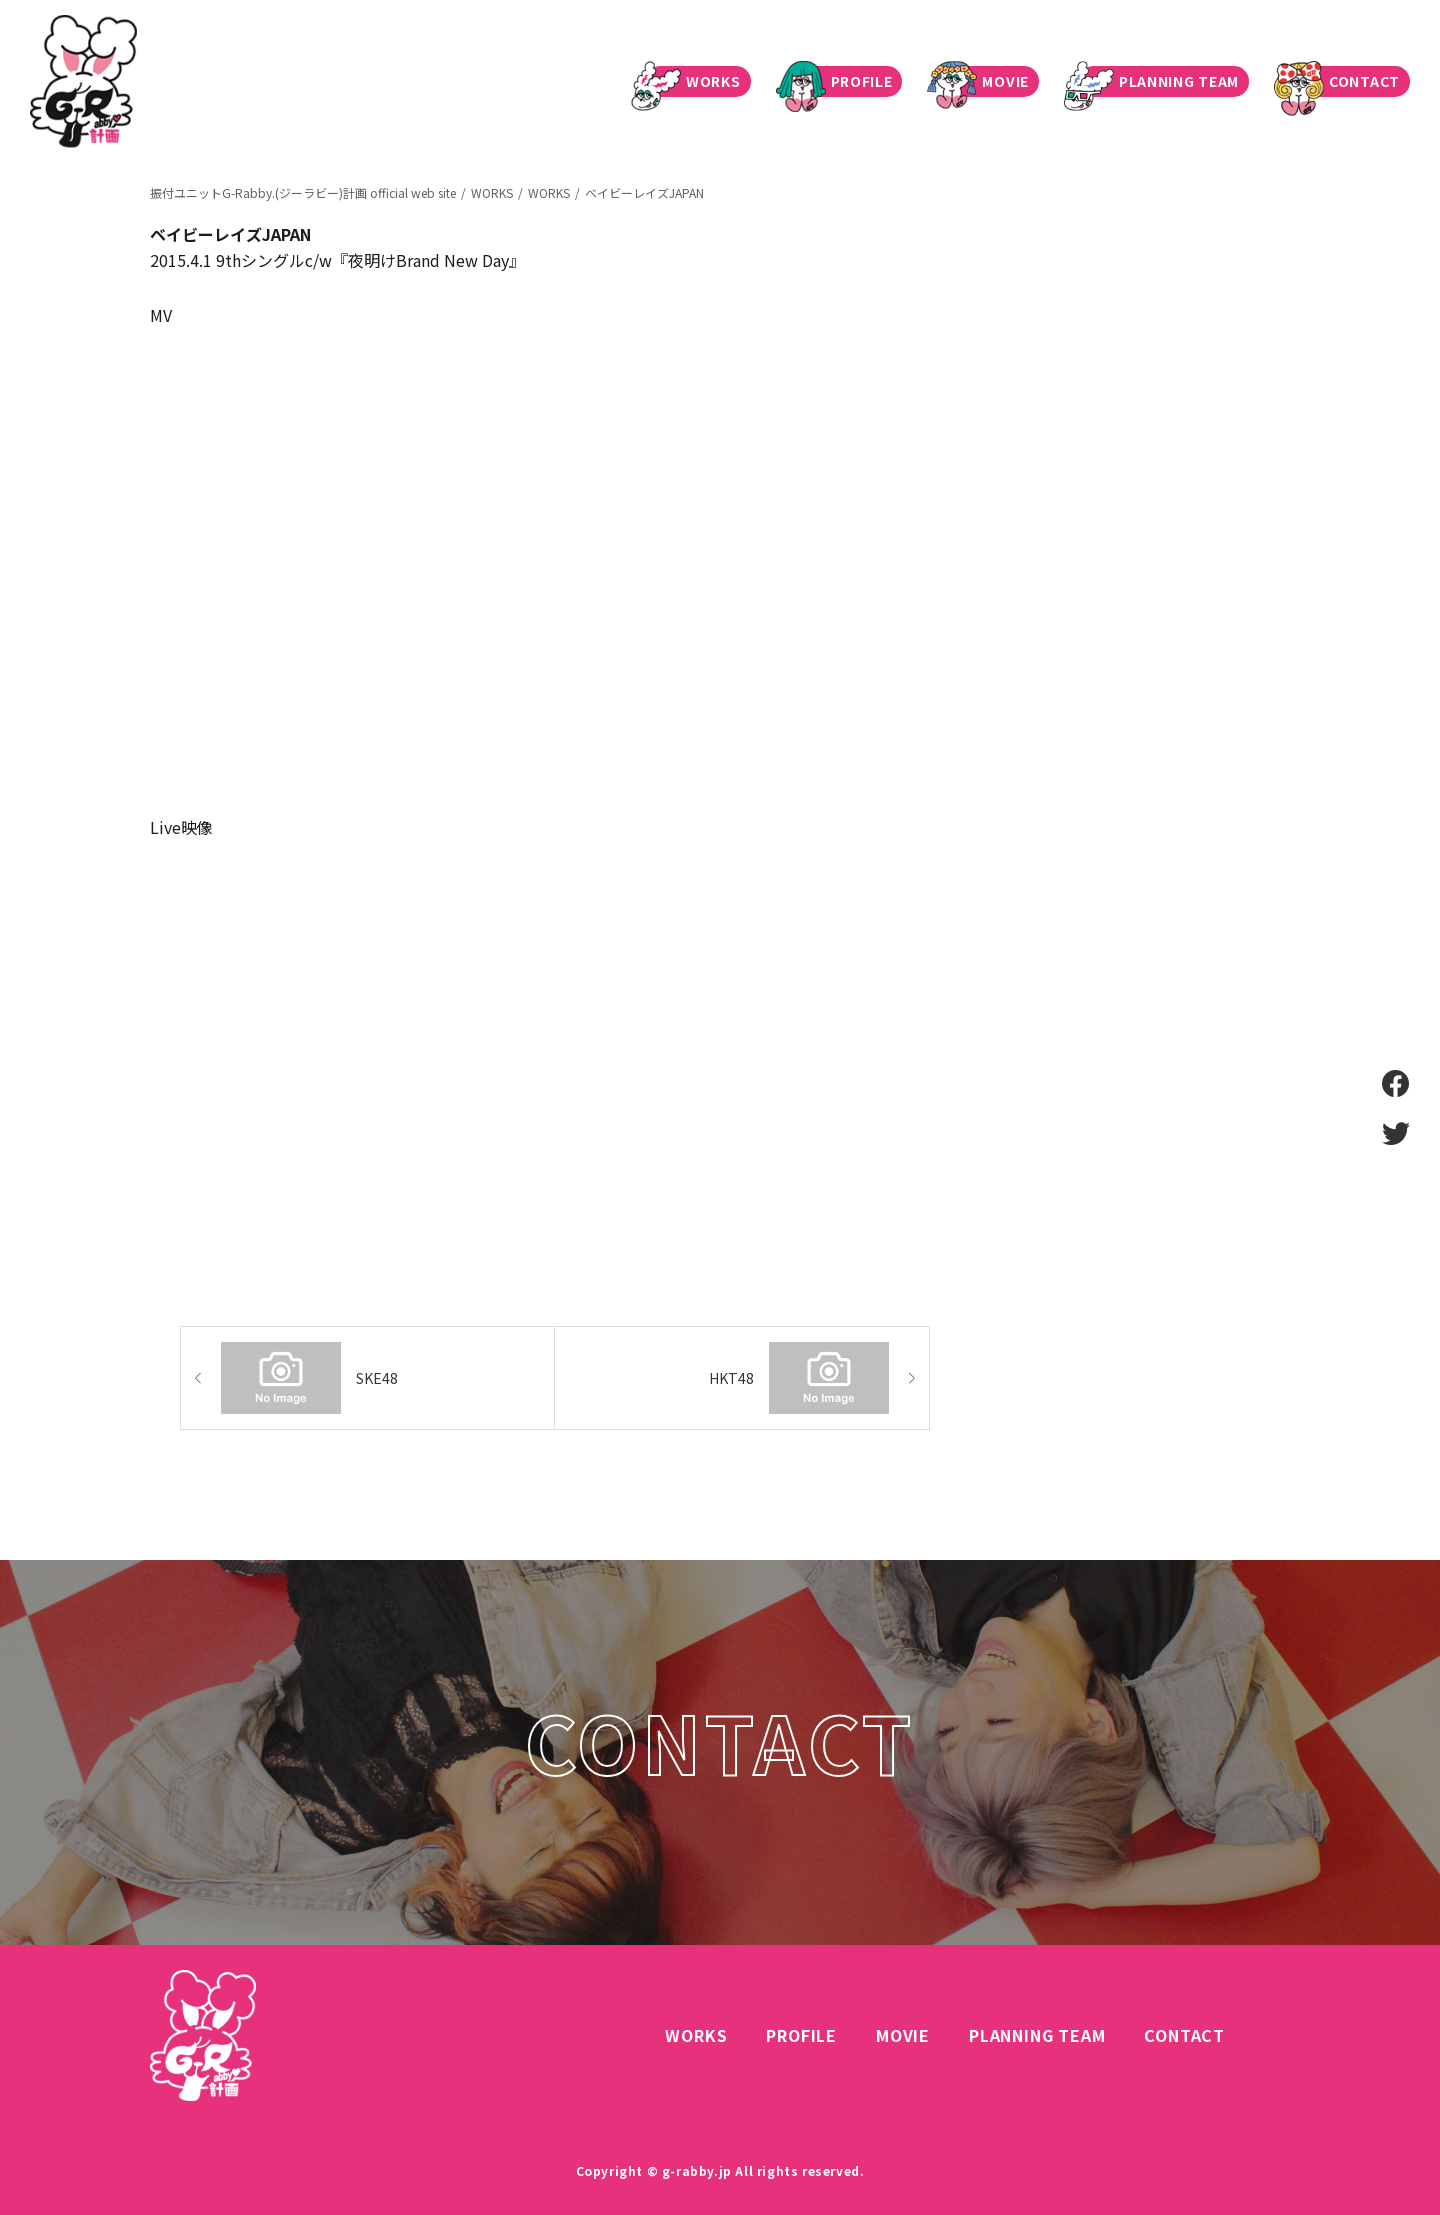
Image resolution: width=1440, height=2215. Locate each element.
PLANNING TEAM (1159, 81)
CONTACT (1344, 81)
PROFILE (842, 81)
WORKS (693, 81)
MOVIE (985, 81)
